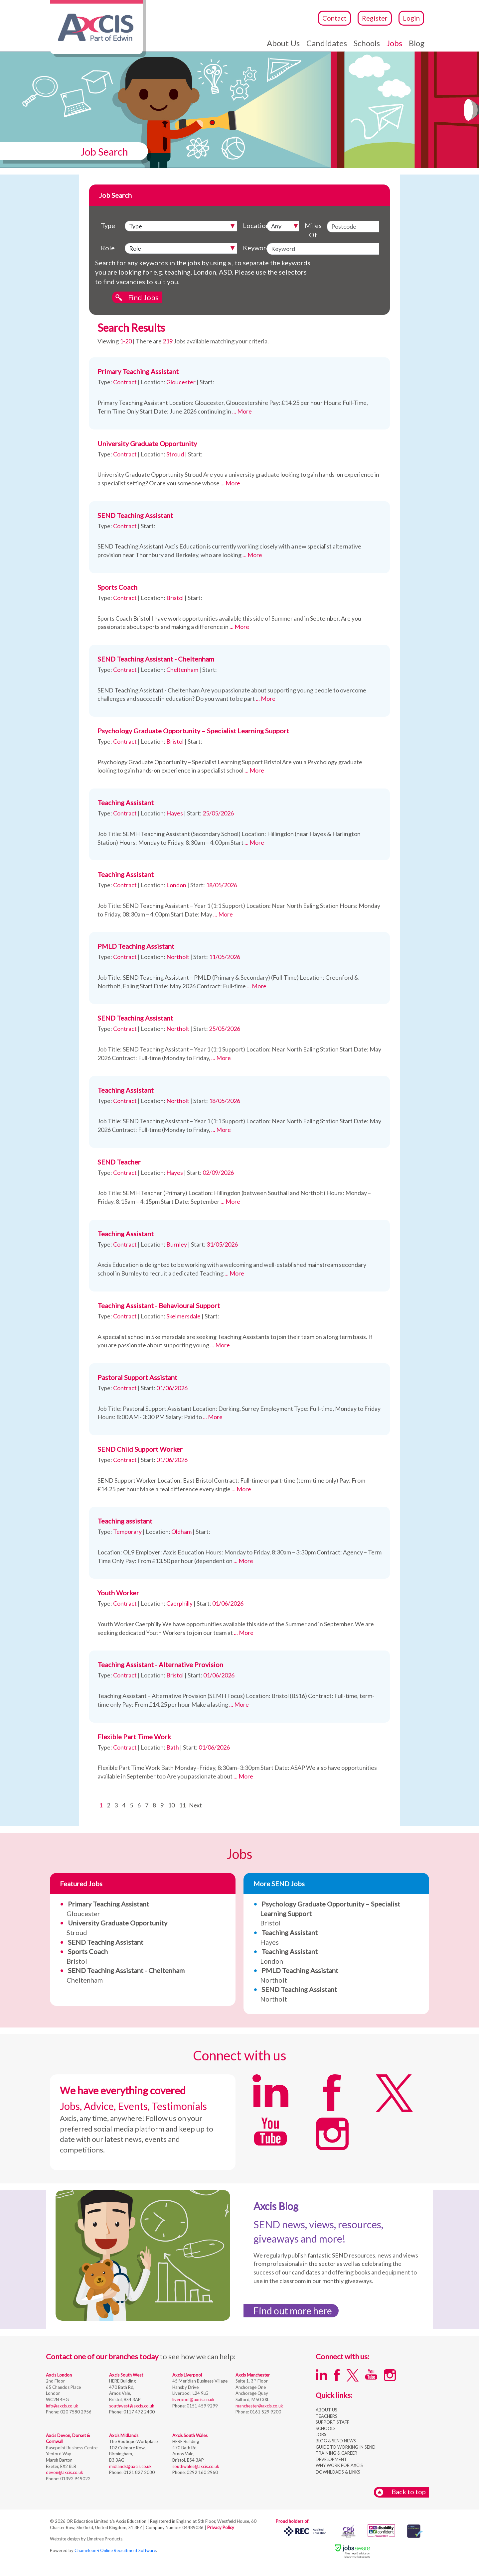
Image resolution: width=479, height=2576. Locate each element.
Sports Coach (117, 587)
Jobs (394, 43)
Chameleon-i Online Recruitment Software (115, 2550)
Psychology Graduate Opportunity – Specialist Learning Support (193, 731)
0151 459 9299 (202, 2405)
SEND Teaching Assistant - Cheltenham (155, 659)
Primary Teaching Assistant (138, 371)
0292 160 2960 (202, 2472)
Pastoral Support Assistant (137, 1377)
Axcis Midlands (123, 2435)
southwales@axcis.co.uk (195, 2466)
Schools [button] (367, 43)
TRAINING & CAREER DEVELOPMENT (336, 2456)
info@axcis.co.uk (62, 2405)
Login (411, 18)
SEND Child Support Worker (140, 1449)
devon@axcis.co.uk (64, 2472)
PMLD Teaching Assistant (135, 946)
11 (182, 1805)
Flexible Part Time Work (134, 1737)
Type (108, 225)
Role (108, 248)
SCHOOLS (326, 2428)
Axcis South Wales (190, 2435)
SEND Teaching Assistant (135, 515)
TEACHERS (326, 2416)
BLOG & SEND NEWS (336, 2440)
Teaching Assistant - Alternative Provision (160, 1664)
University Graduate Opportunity (147, 443)
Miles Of (313, 230)
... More (242, 411)
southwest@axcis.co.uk (131, 2405)
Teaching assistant (124, 1521)
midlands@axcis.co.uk (130, 2466)
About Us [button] (283, 43)
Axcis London (59, 2375)
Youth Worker (118, 1593)
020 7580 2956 (75, 2411)
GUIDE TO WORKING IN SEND (346, 2447)
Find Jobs (143, 297)
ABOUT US (326, 2409)
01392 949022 (74, 2478)
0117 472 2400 (138, 2411)
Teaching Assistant (125, 802)
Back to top (401, 2492)
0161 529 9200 (265, 2411)
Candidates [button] (326, 43)
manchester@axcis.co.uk (259, 2405)
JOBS (321, 2434)
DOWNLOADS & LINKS (338, 2472)
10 (171, 1805)
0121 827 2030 (138, 2472)
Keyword (253, 248)
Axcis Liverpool (187, 2375)
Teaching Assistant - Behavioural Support (158, 1305)
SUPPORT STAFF (332, 2422)
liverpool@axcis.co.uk (193, 2399)
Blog (416, 43)
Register (375, 18)
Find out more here (292, 2310)
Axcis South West (126, 2375)
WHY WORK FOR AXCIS (339, 2465)
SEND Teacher (119, 1162)
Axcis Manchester (253, 2375)
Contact (334, 18)
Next (195, 1805)
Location (253, 225)
